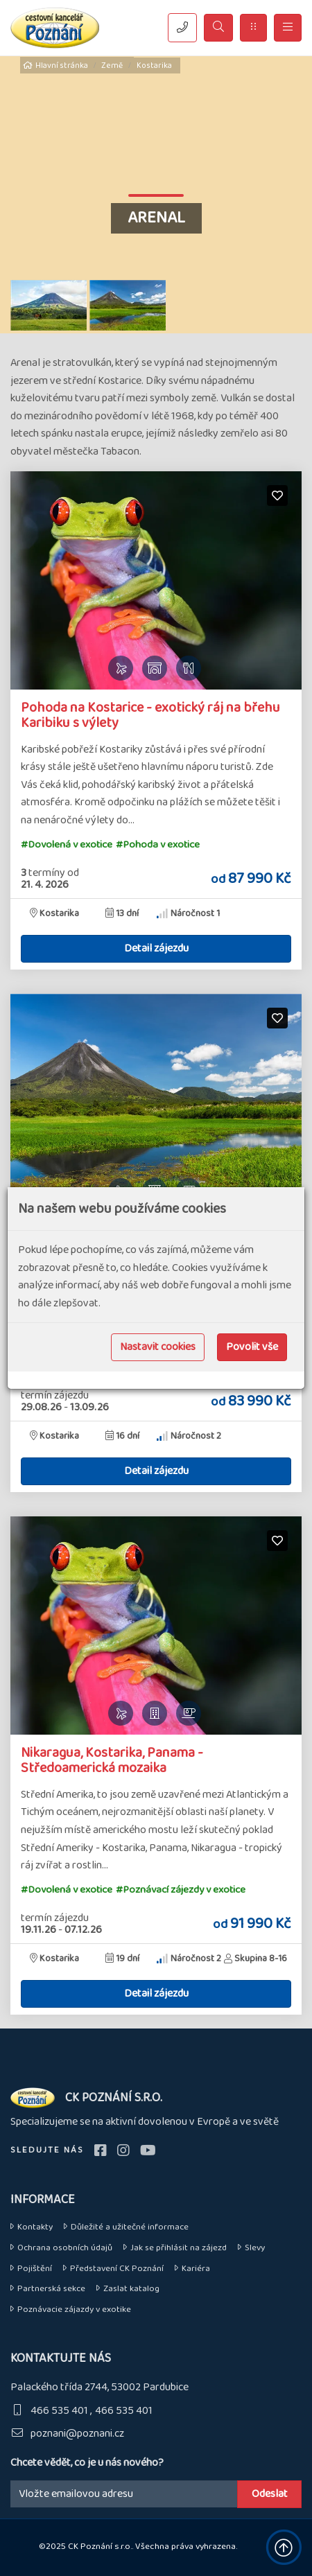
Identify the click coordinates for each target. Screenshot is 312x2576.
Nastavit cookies (158, 1347)
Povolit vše (252, 1347)
